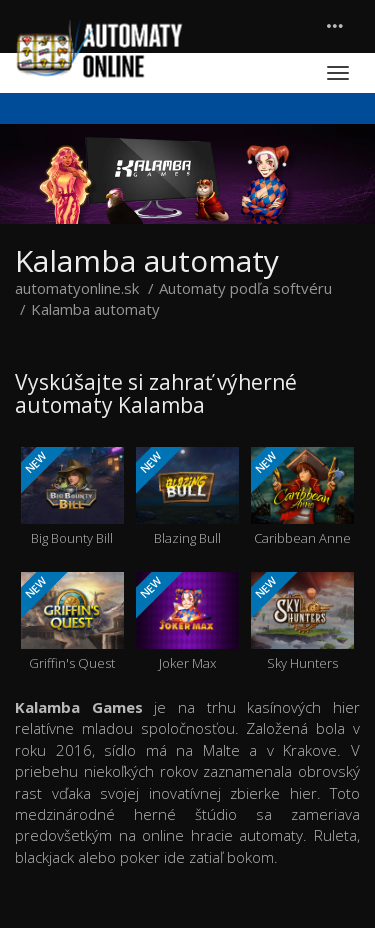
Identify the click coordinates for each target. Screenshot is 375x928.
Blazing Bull (187, 497)
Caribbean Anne (302, 497)
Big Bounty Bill (72, 497)
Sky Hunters (302, 622)
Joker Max (187, 622)
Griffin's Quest (72, 622)
